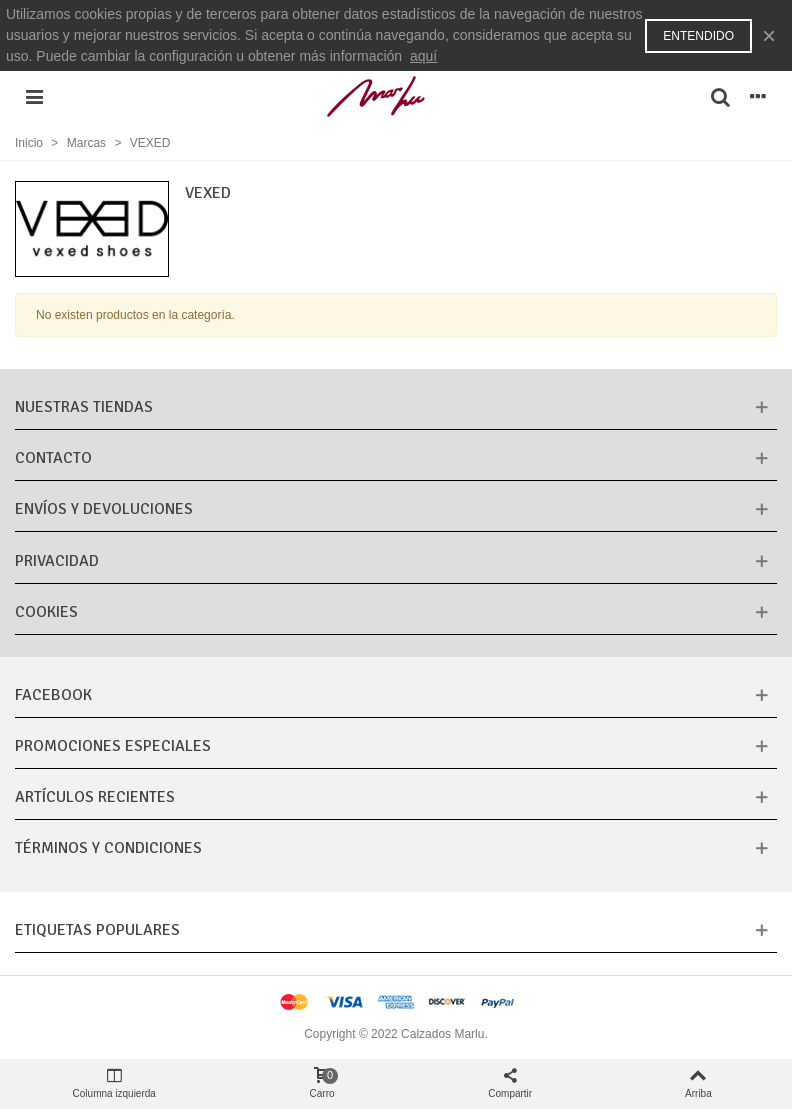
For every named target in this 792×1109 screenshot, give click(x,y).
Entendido (698, 36)
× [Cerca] (769, 35)
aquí (423, 56)
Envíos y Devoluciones (104, 509)
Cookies (46, 612)
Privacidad (57, 561)
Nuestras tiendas (84, 407)
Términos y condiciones (108, 848)
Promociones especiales (113, 746)
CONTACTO (53, 458)
